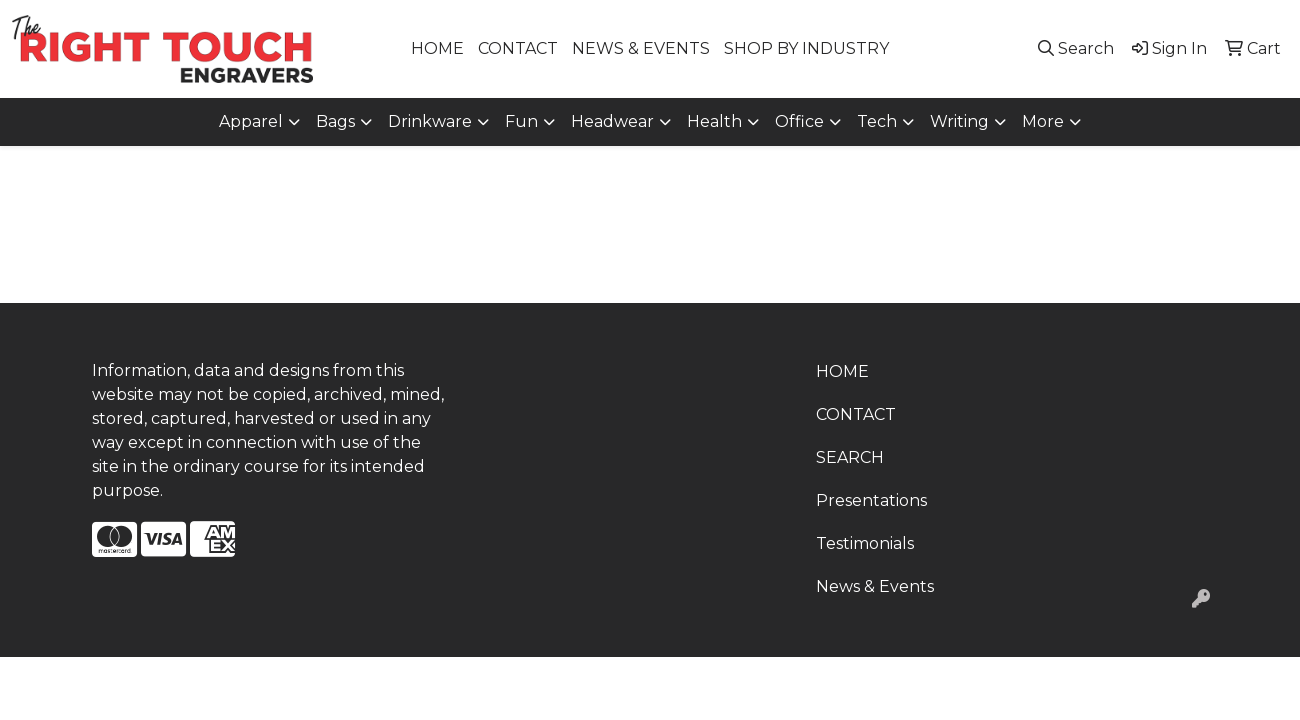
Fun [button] (521, 121)
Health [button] (714, 121)
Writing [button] (959, 121)
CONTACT (518, 48)
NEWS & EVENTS (641, 48)
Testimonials (865, 543)
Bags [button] (335, 121)
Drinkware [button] (430, 121)
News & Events (875, 586)
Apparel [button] (251, 121)
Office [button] (799, 121)
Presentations (871, 500)
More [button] (1043, 121)
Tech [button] (877, 121)
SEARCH (850, 457)
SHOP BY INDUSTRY (806, 48)
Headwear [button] (612, 121)
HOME (437, 48)
